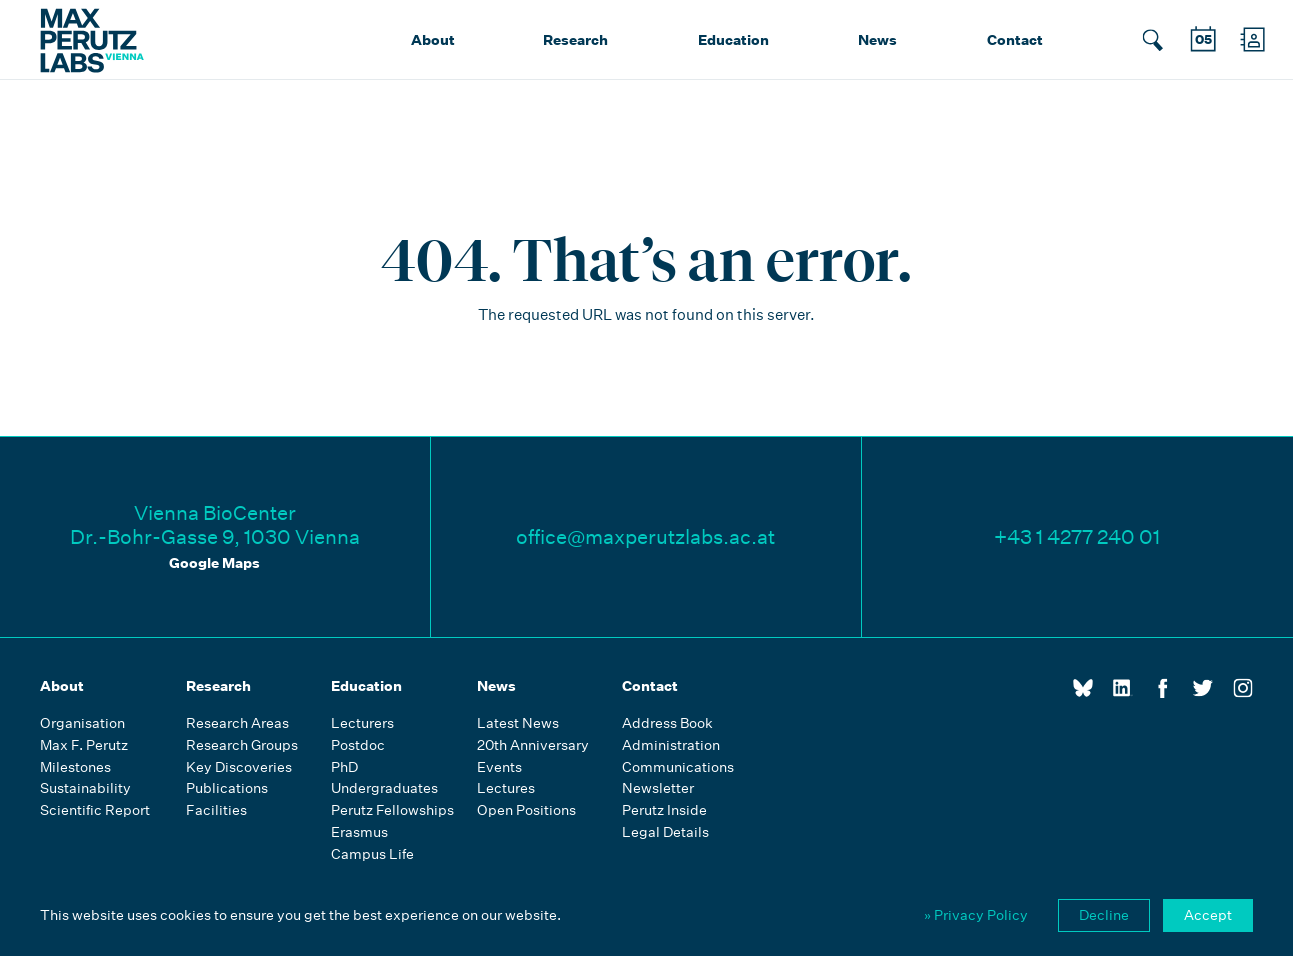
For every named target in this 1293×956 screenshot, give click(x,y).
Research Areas (237, 723)
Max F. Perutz (84, 745)
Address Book (667, 723)
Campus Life (372, 854)
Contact (1015, 40)
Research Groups (242, 745)
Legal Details (665, 832)
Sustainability (85, 788)
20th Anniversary (533, 745)
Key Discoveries (239, 767)
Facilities (216, 810)
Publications (227, 788)
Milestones (75, 767)
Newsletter (658, 788)
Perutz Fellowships (392, 810)
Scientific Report (95, 810)
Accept (1208, 915)
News (877, 40)
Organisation (82, 723)
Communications (678, 767)
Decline (1104, 915)
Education (733, 40)
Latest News (518, 723)
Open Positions (526, 810)
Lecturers (362, 723)
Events (499, 767)
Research (575, 40)
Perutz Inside (664, 810)
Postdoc (358, 745)
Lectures (506, 788)
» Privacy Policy (976, 915)
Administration (671, 745)
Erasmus (359, 832)
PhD (344, 767)
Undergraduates (384, 788)
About (433, 40)
